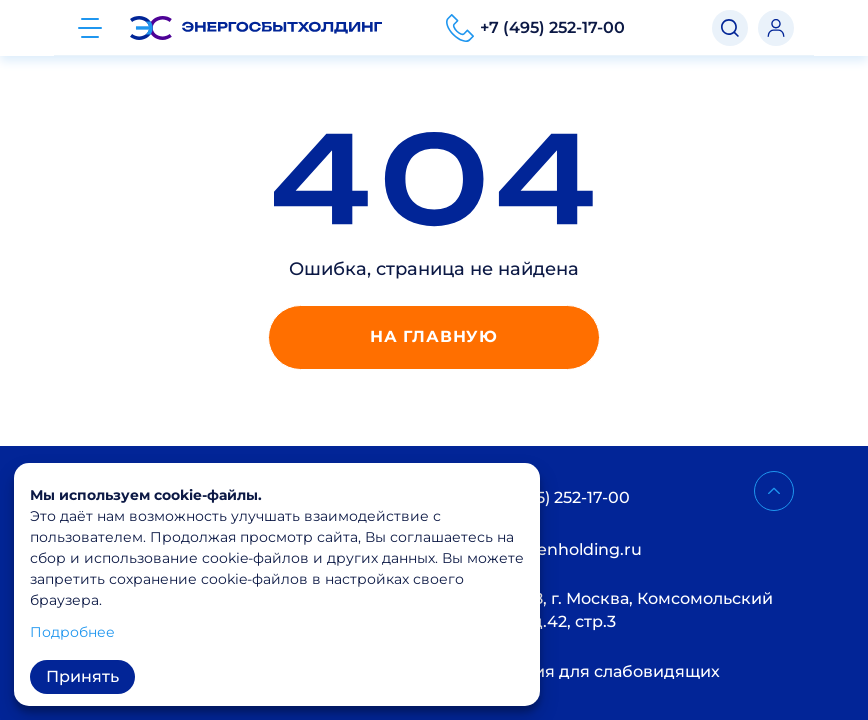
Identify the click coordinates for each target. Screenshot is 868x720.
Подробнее (72, 632)
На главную (434, 336)
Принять (82, 676)
